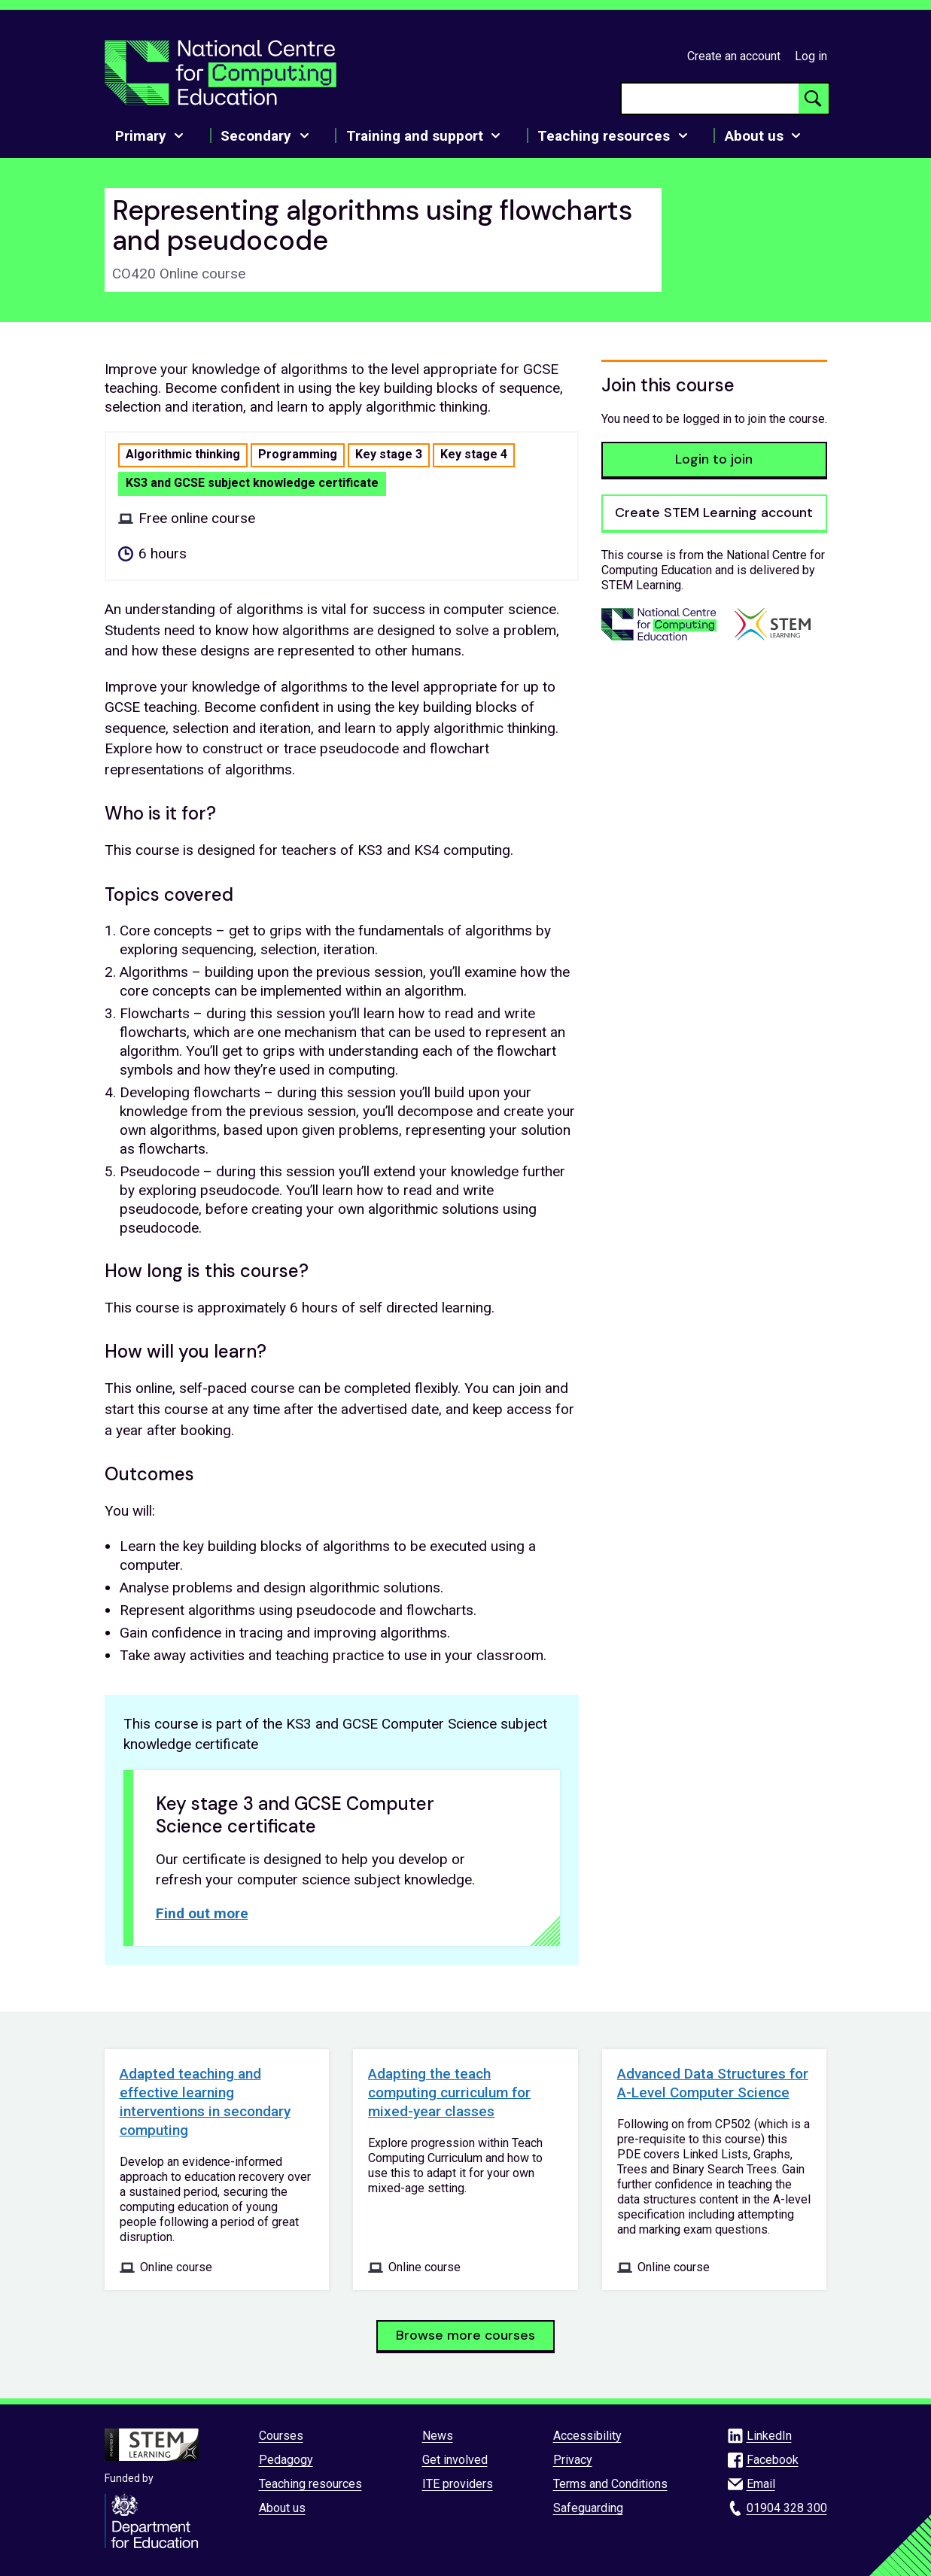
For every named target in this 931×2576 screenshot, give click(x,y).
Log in (811, 56)
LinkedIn (769, 2435)
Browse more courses (465, 2335)
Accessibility (587, 2435)
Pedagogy (286, 2460)
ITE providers (457, 2484)
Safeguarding (588, 2508)
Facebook (773, 2460)
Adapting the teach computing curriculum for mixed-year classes (449, 2092)
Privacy (572, 2460)
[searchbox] (710, 99)
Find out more (202, 1913)
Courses (281, 2435)
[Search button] (814, 99)
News (437, 2435)
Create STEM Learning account (714, 512)
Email (761, 2484)
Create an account (733, 56)
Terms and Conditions (610, 2484)
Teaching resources (310, 2484)
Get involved (455, 2460)
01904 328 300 (787, 2508)
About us (282, 2508)
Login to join (714, 459)
